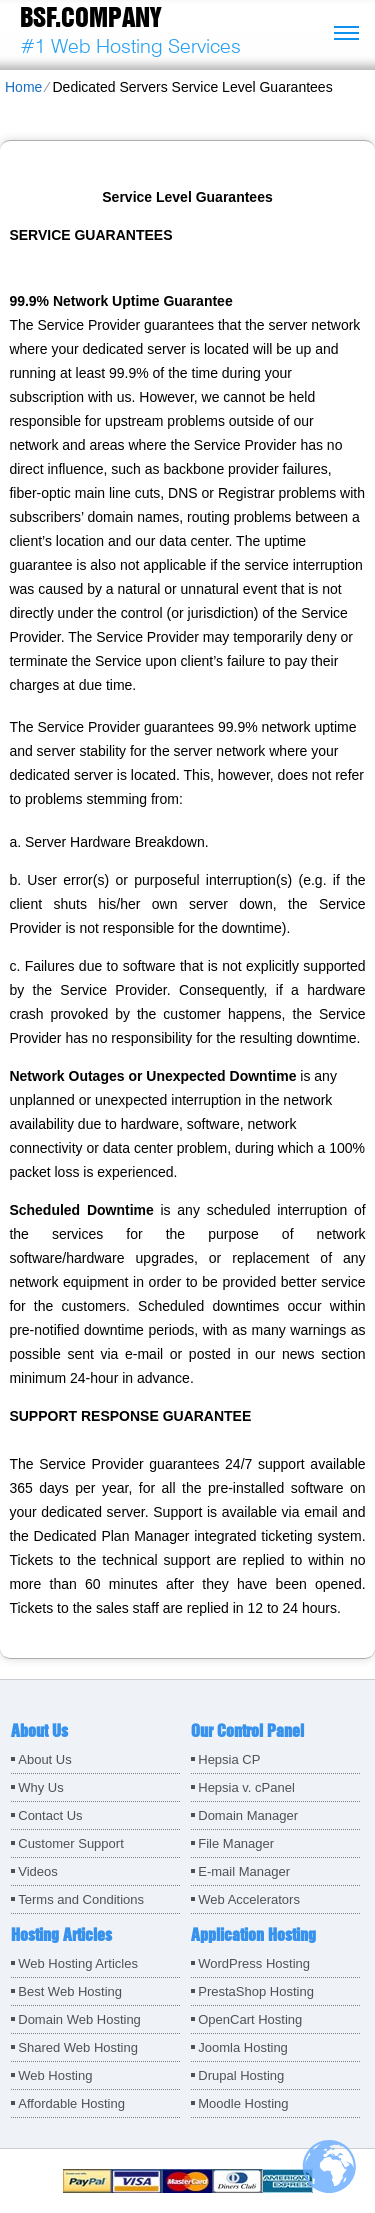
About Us (44, 1759)
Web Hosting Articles (78, 1963)
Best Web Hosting (70, 1991)
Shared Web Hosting (78, 2047)
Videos (38, 1871)
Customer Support (71, 1843)
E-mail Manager (244, 1871)
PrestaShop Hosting (256, 1991)
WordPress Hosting (254, 1963)
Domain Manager (248, 1815)
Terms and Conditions (81, 1899)
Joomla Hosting (243, 2047)
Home (23, 87)
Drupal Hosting (241, 2075)
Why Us (41, 1787)
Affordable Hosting (71, 2103)
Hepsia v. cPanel (246, 1787)
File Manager (236, 1843)
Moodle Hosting (243, 2103)
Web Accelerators (249, 1899)
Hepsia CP (229, 1759)
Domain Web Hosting (79, 2019)
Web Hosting (55, 2075)
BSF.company (90, 17)
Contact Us (50, 1815)
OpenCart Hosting (250, 2019)
